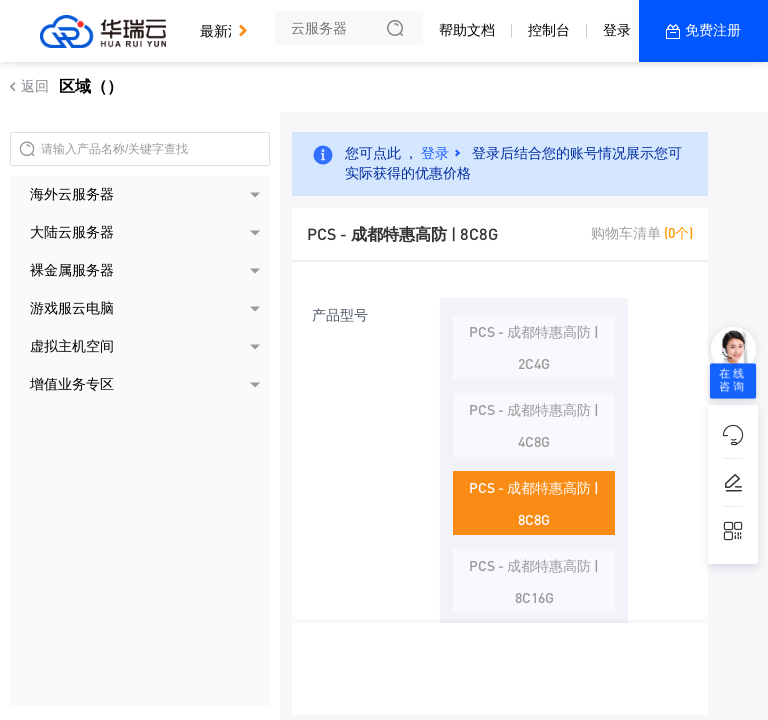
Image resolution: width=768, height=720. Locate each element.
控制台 (549, 30)
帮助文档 (467, 30)
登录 (617, 30)
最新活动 (233, 22)
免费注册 (713, 30)
